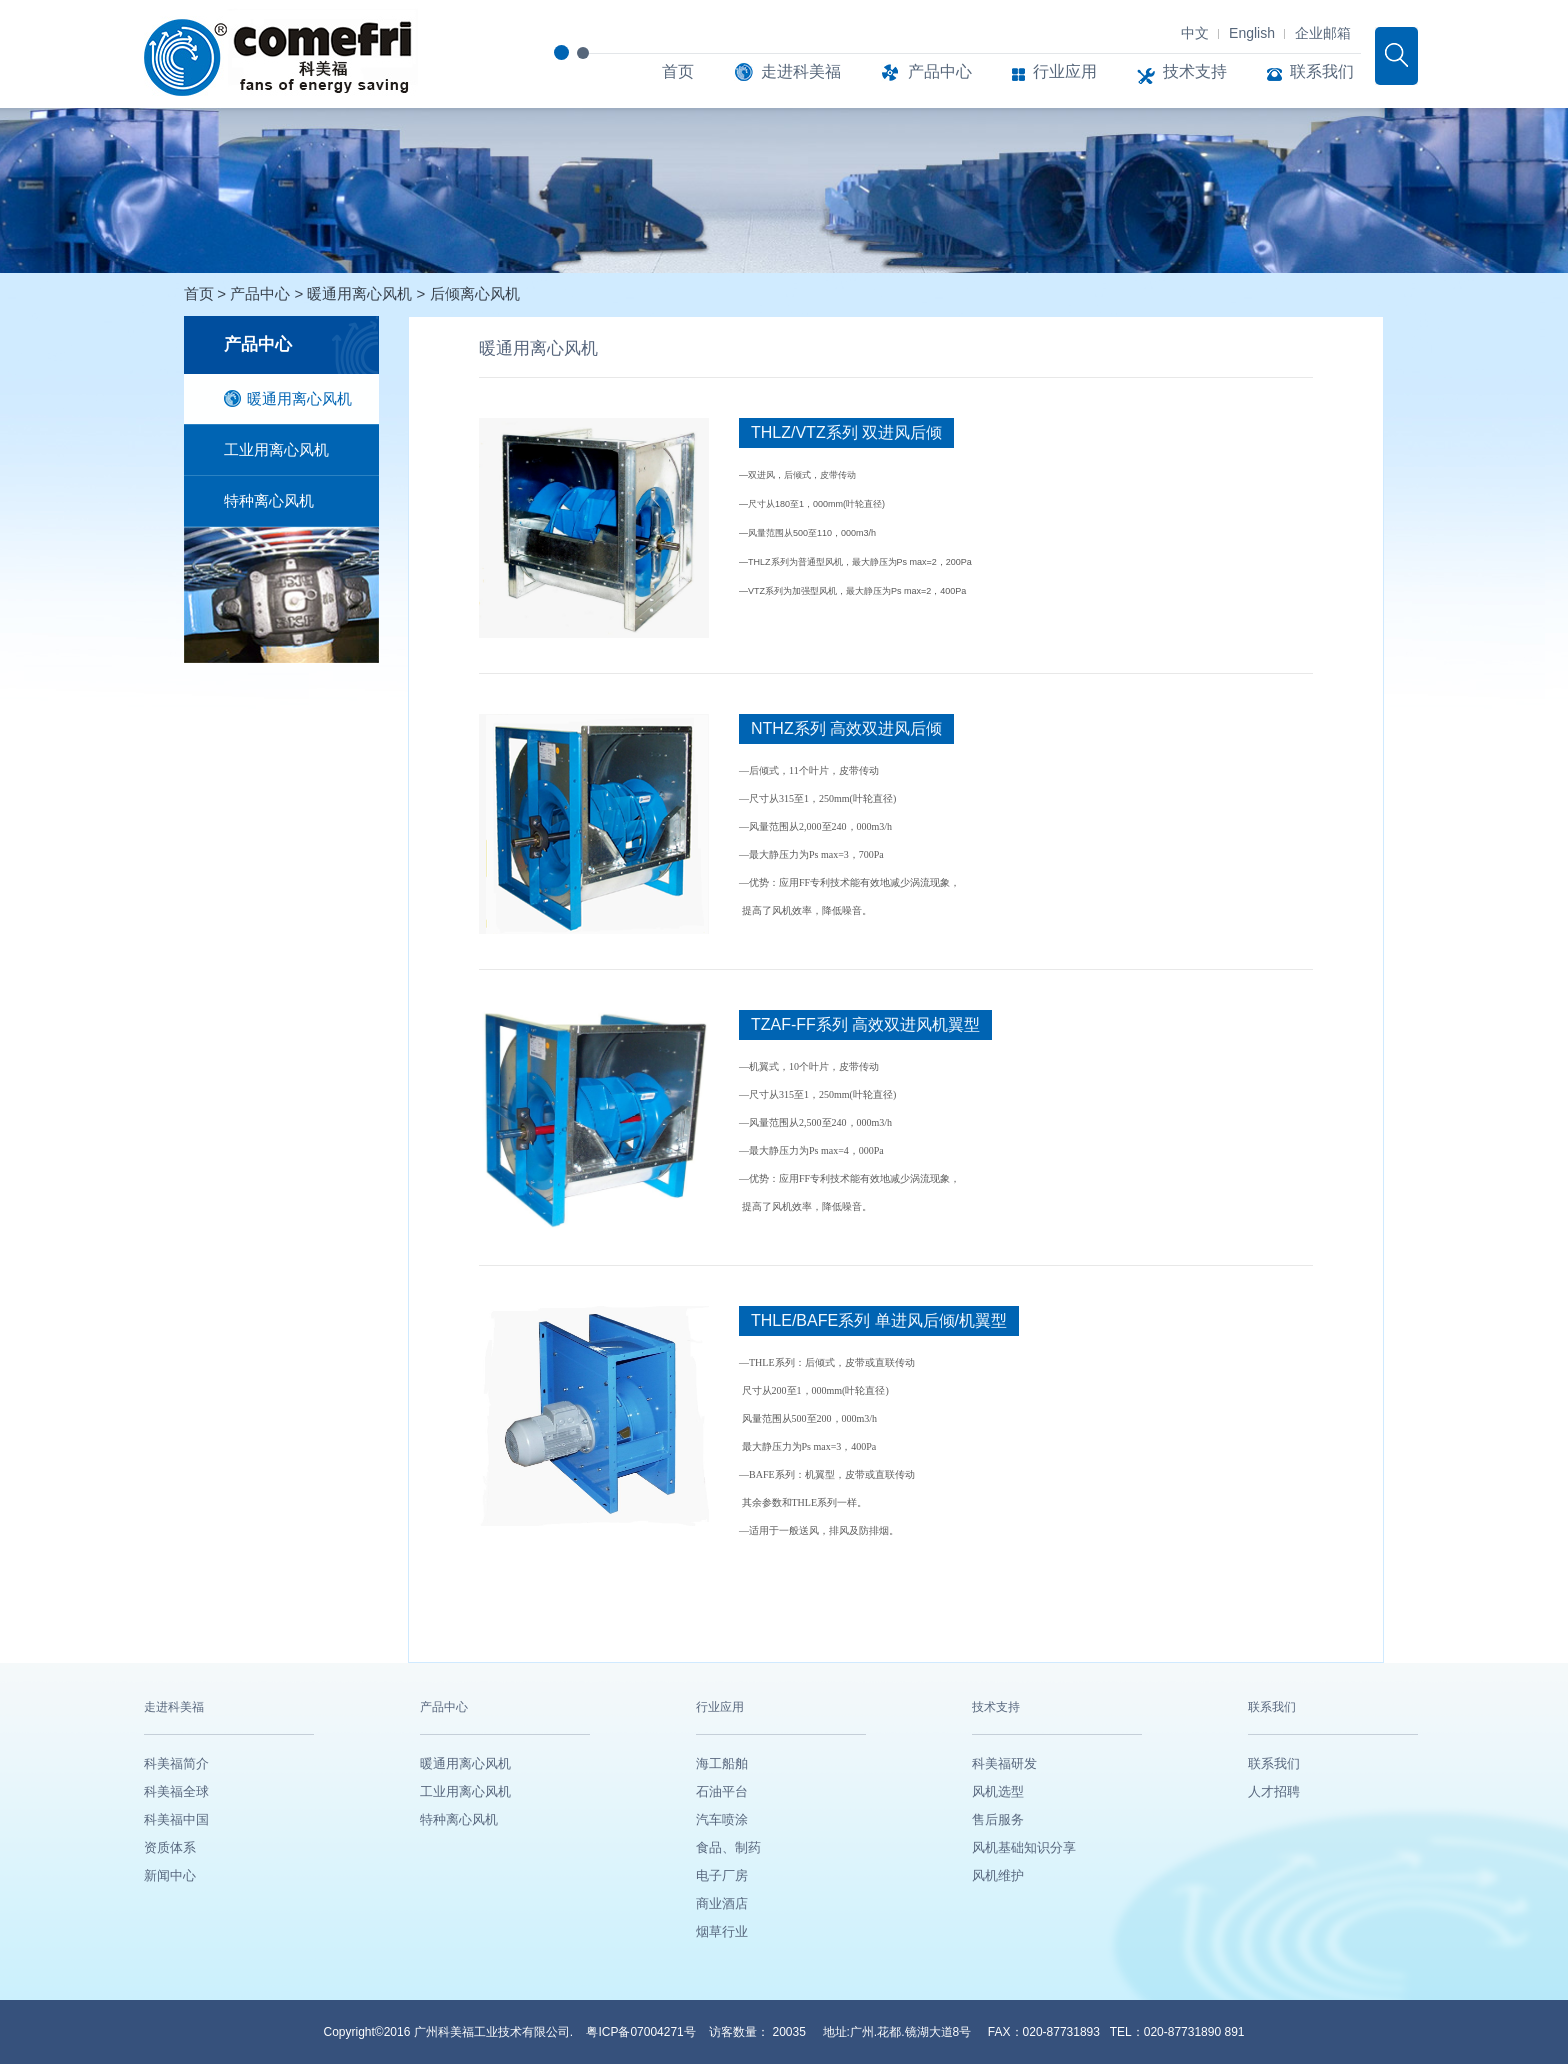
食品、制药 (728, 1847)
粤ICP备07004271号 (642, 2032)
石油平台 (722, 1791)
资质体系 (170, 1847)
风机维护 (998, 1875)
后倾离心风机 (475, 293)
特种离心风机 (269, 500)
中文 (1195, 33)
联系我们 (1310, 71)
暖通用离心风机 (361, 293)
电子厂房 (722, 1875)
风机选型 (998, 1791)
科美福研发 (1004, 1763)
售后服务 (998, 1819)
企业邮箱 (1323, 33)
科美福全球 (176, 1791)
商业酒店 (722, 1903)
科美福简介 (176, 1763)
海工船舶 (722, 1763)
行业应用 (1054, 71)
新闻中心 (170, 1875)
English (1252, 33)
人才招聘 (1274, 1791)
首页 (678, 71)
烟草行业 (722, 1931)
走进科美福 (787, 71)
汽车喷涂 (722, 1819)
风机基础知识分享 (1024, 1847)
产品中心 (926, 71)
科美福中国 (176, 1819)
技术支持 (1182, 71)
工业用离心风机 (276, 449)
